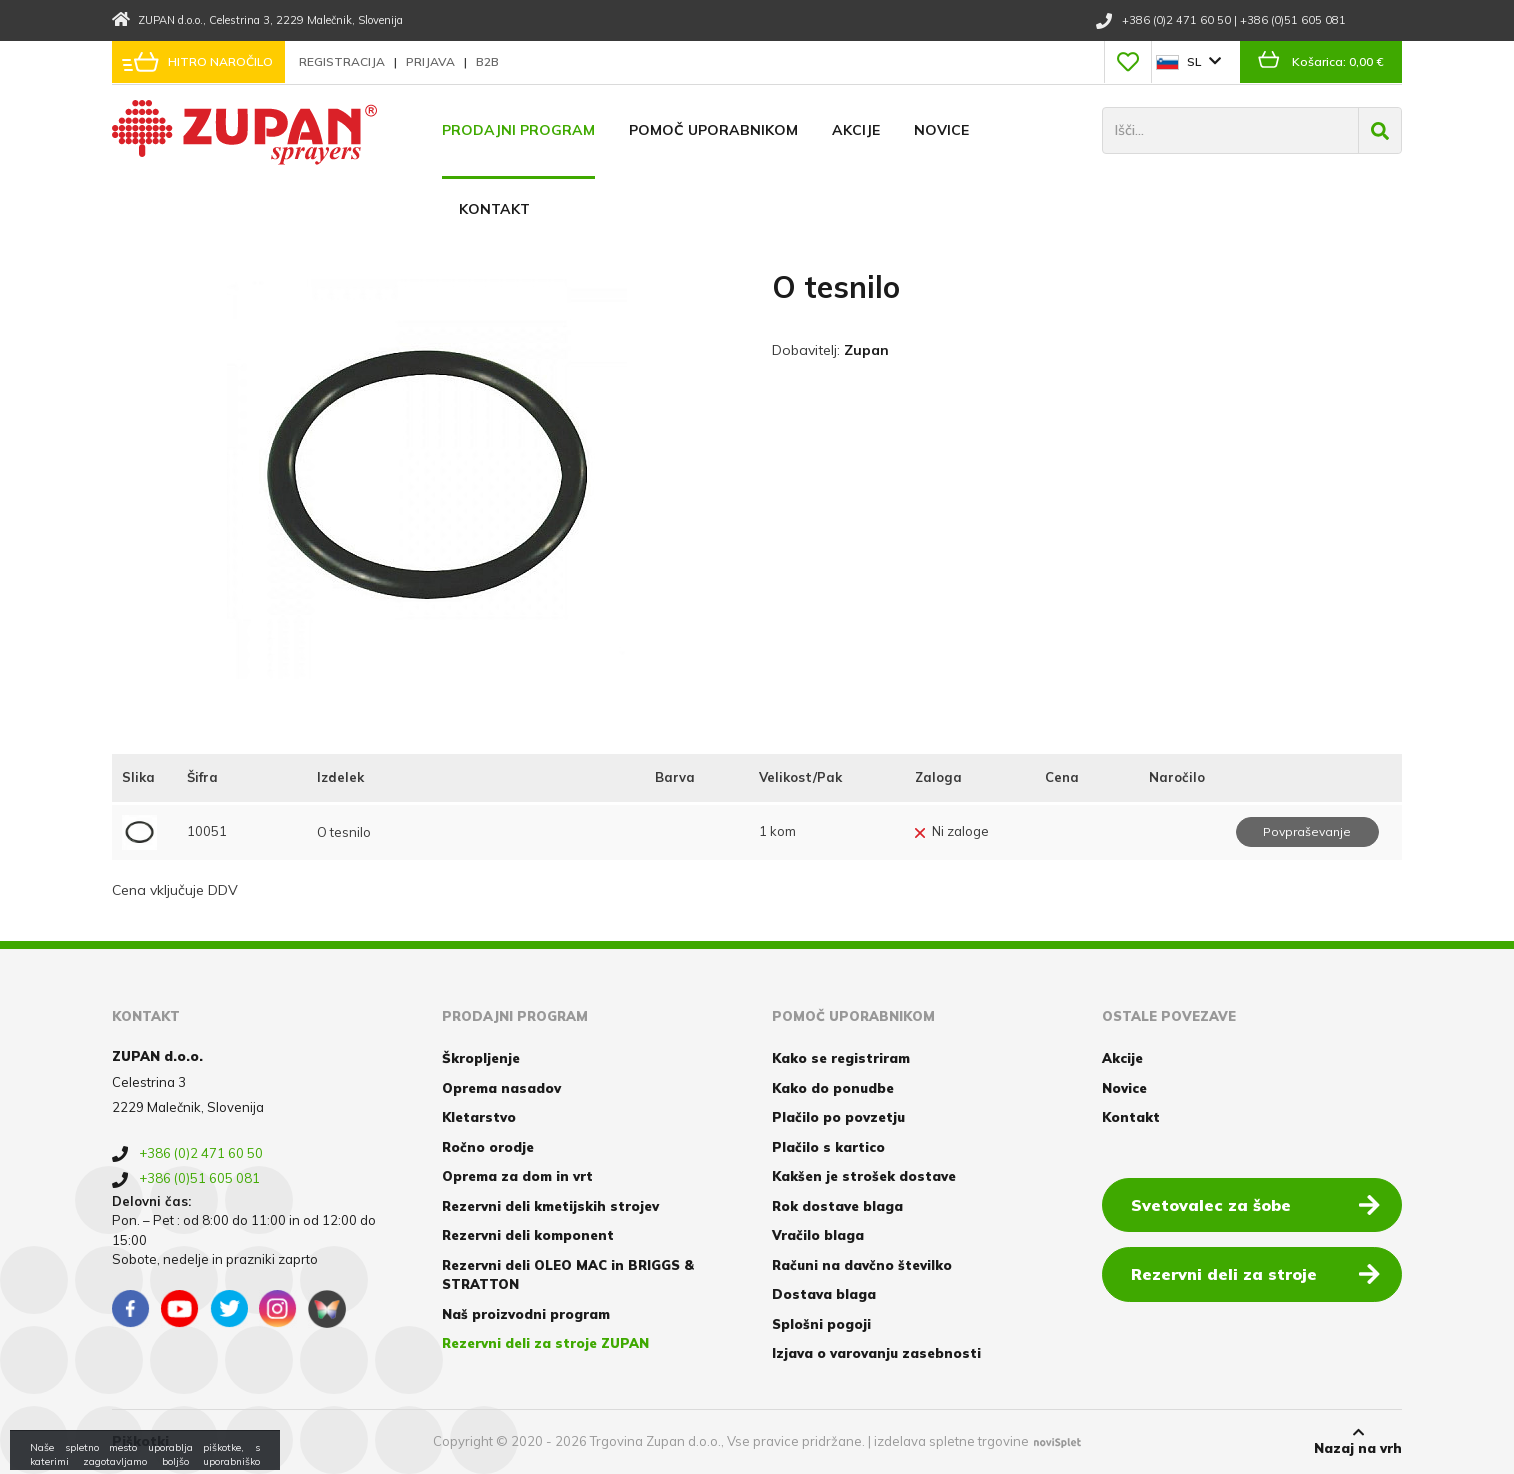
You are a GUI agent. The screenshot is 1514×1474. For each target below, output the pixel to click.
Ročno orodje (488, 1147)
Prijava (432, 61)
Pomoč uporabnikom (713, 130)
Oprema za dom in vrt (517, 1176)
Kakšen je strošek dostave (864, 1176)
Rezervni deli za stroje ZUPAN (545, 1343)
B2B (487, 61)
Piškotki (140, 1441)
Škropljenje (481, 1058)
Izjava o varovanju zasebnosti (876, 1353)
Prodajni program (518, 130)
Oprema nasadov (501, 1088)
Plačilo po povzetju (838, 1117)
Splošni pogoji (821, 1324)
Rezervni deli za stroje (1255, 1273)
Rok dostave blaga (837, 1206)
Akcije (856, 130)
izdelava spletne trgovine (951, 1441)
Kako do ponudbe (833, 1088)
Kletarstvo (479, 1117)
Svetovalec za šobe (1255, 1204)
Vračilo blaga (818, 1235)
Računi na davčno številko (862, 1265)
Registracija (343, 61)
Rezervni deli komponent (528, 1235)
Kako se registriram (841, 1058)
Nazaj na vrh (1358, 1441)
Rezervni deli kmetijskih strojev (550, 1206)
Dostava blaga (824, 1294)
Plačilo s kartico (828, 1147)
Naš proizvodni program (526, 1314)
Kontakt (494, 209)
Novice (941, 130)
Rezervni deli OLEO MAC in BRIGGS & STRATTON (568, 1275)
